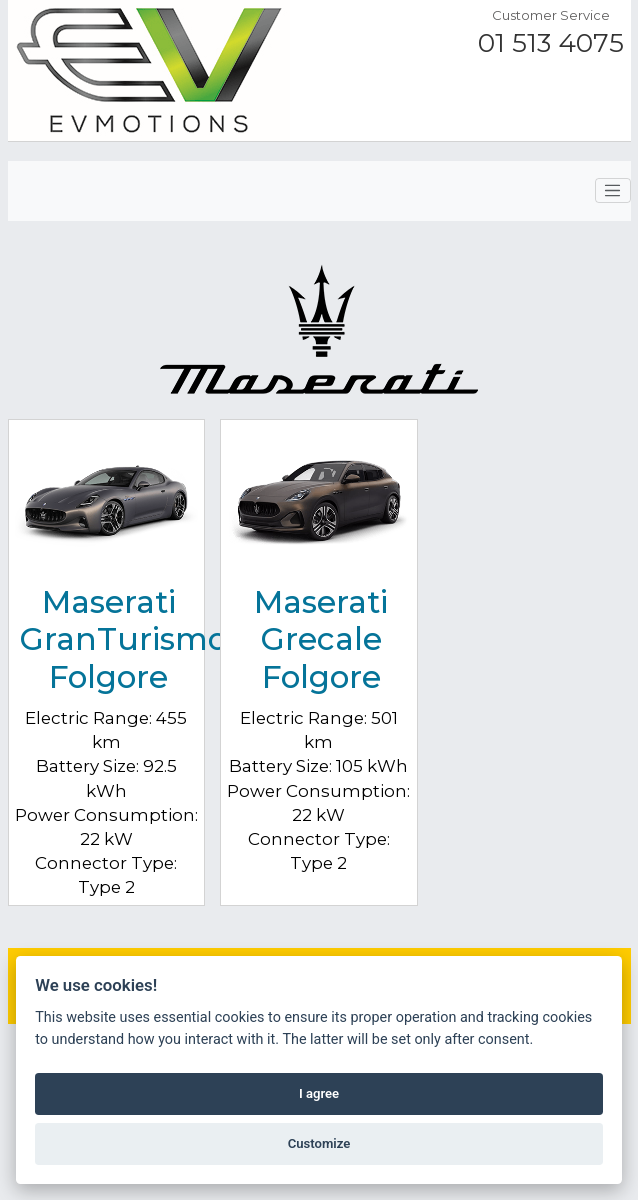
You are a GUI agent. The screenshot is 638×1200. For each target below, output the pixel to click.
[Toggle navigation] (613, 191)
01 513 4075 (551, 43)
